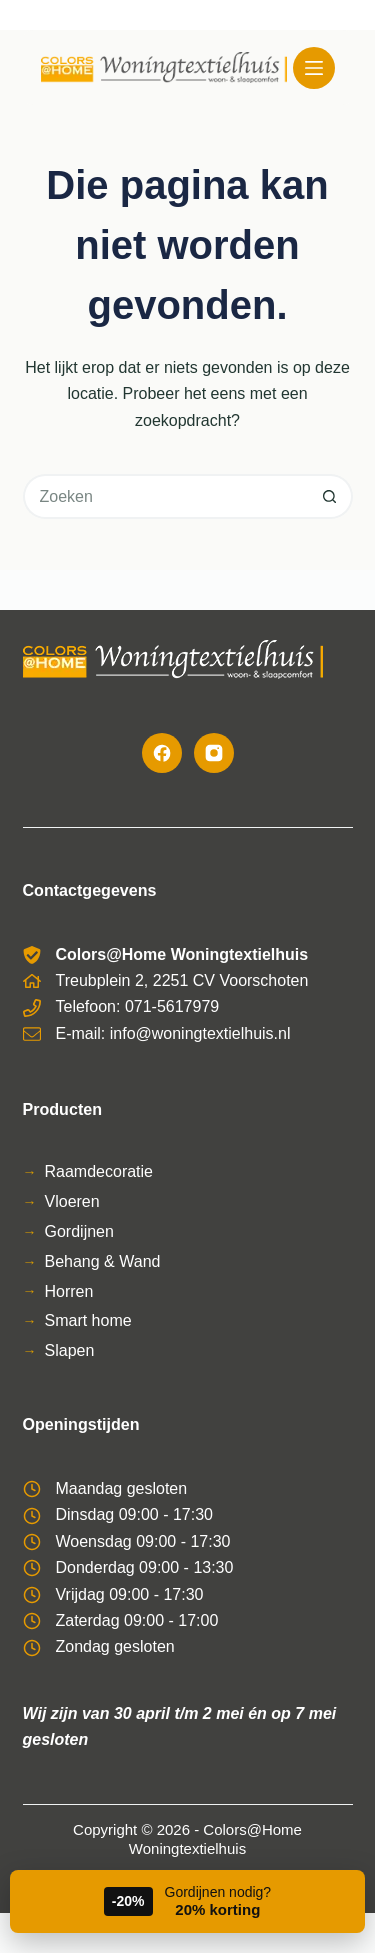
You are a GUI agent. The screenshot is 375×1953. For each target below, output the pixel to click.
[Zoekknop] (330, 496)
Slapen (70, 1350)
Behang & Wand (103, 1261)
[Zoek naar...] (165, 496)
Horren (69, 1291)
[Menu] (314, 68)
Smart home (88, 1320)
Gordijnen (79, 1231)
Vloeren (72, 1201)
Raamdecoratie (99, 1171)
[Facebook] (162, 753)
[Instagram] (214, 753)
